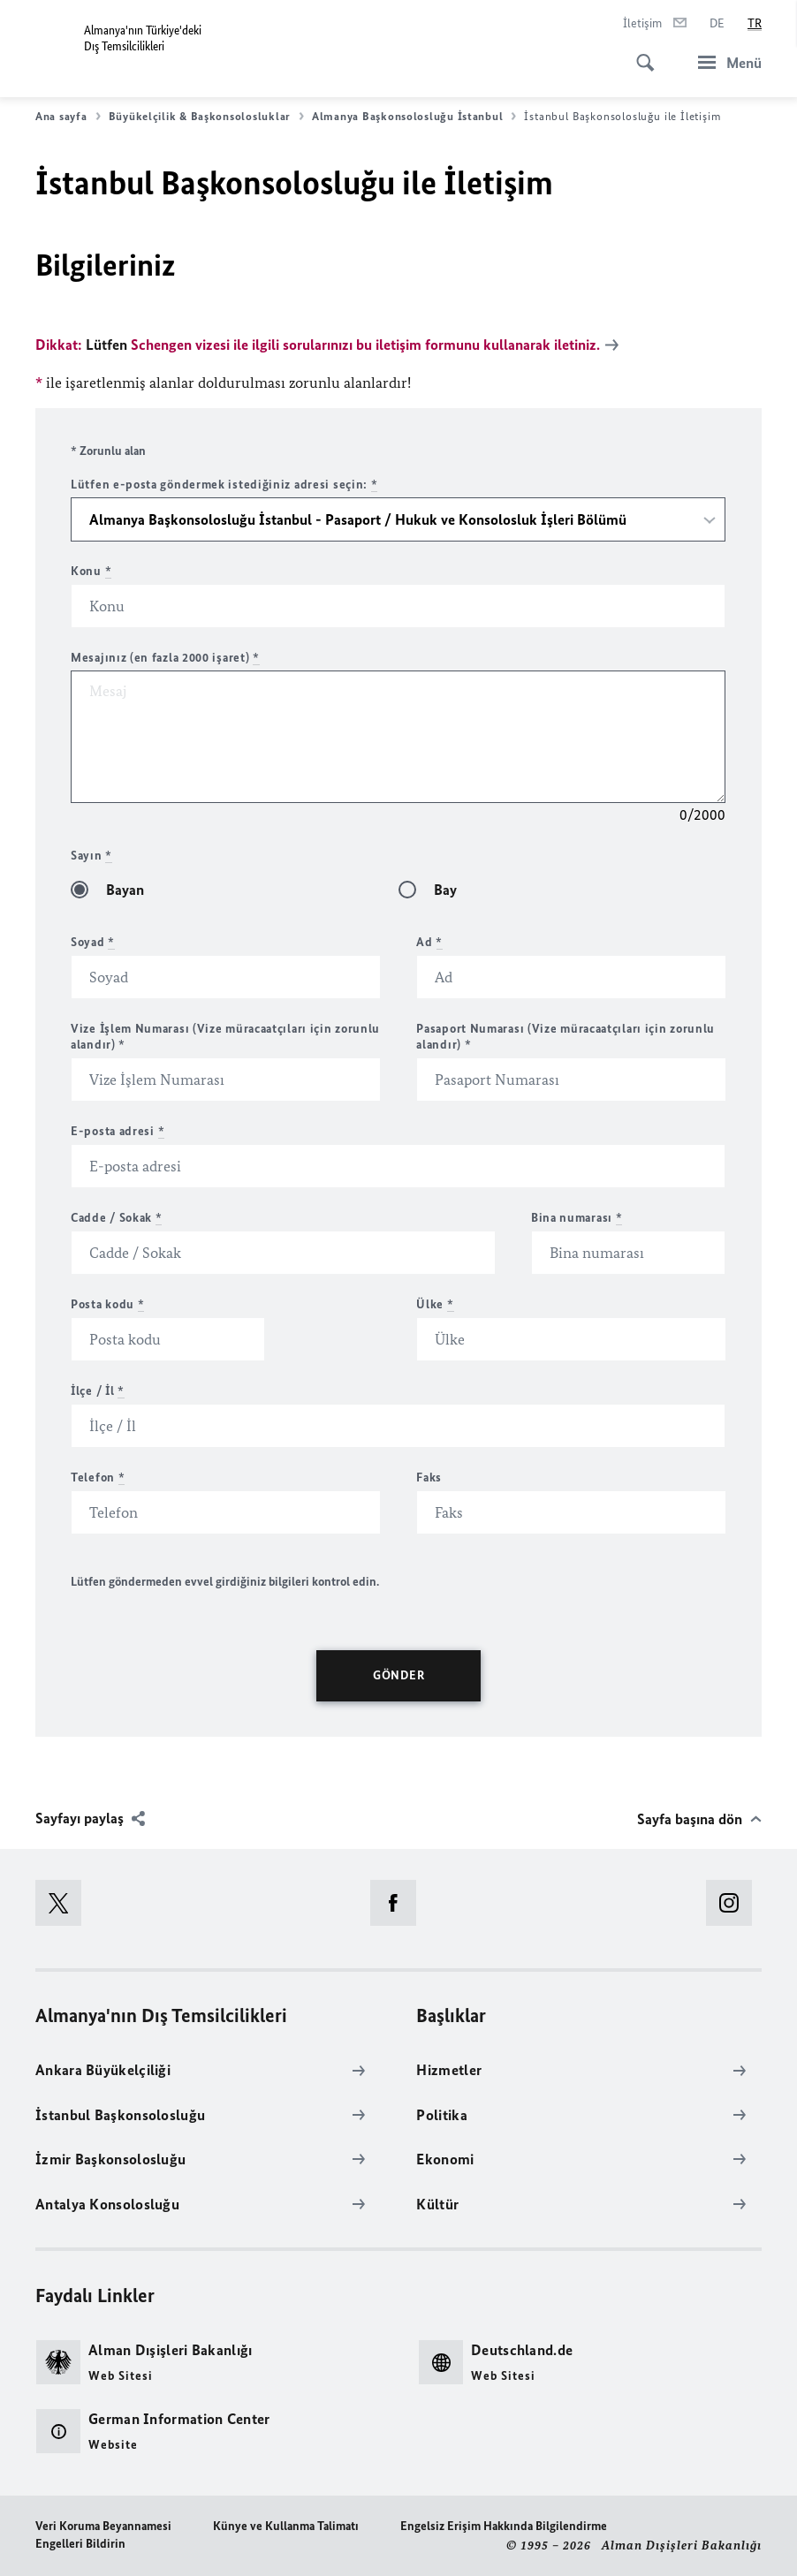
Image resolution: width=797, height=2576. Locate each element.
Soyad (93, 941)
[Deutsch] (717, 24)
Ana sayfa (68, 117)
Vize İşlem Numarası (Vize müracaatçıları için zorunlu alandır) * (225, 1035)
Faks (429, 1476)
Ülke (434, 1303)
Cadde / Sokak (117, 1216)
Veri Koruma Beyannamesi (103, 2525)
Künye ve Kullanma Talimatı (286, 2525)
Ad (429, 941)
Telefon (98, 1476)
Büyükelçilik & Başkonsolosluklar (206, 117)
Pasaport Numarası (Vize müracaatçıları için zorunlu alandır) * (565, 1035)
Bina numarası (577, 1216)
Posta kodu (107, 1303)
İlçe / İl (98, 1390)
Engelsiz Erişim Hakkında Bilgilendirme (503, 2525)
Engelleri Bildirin (80, 2542)
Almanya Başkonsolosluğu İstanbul (414, 117)
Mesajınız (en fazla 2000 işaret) (165, 656)
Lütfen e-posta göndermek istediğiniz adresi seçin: (224, 483)
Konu (91, 570)
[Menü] (724, 62)
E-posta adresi (117, 1130)
